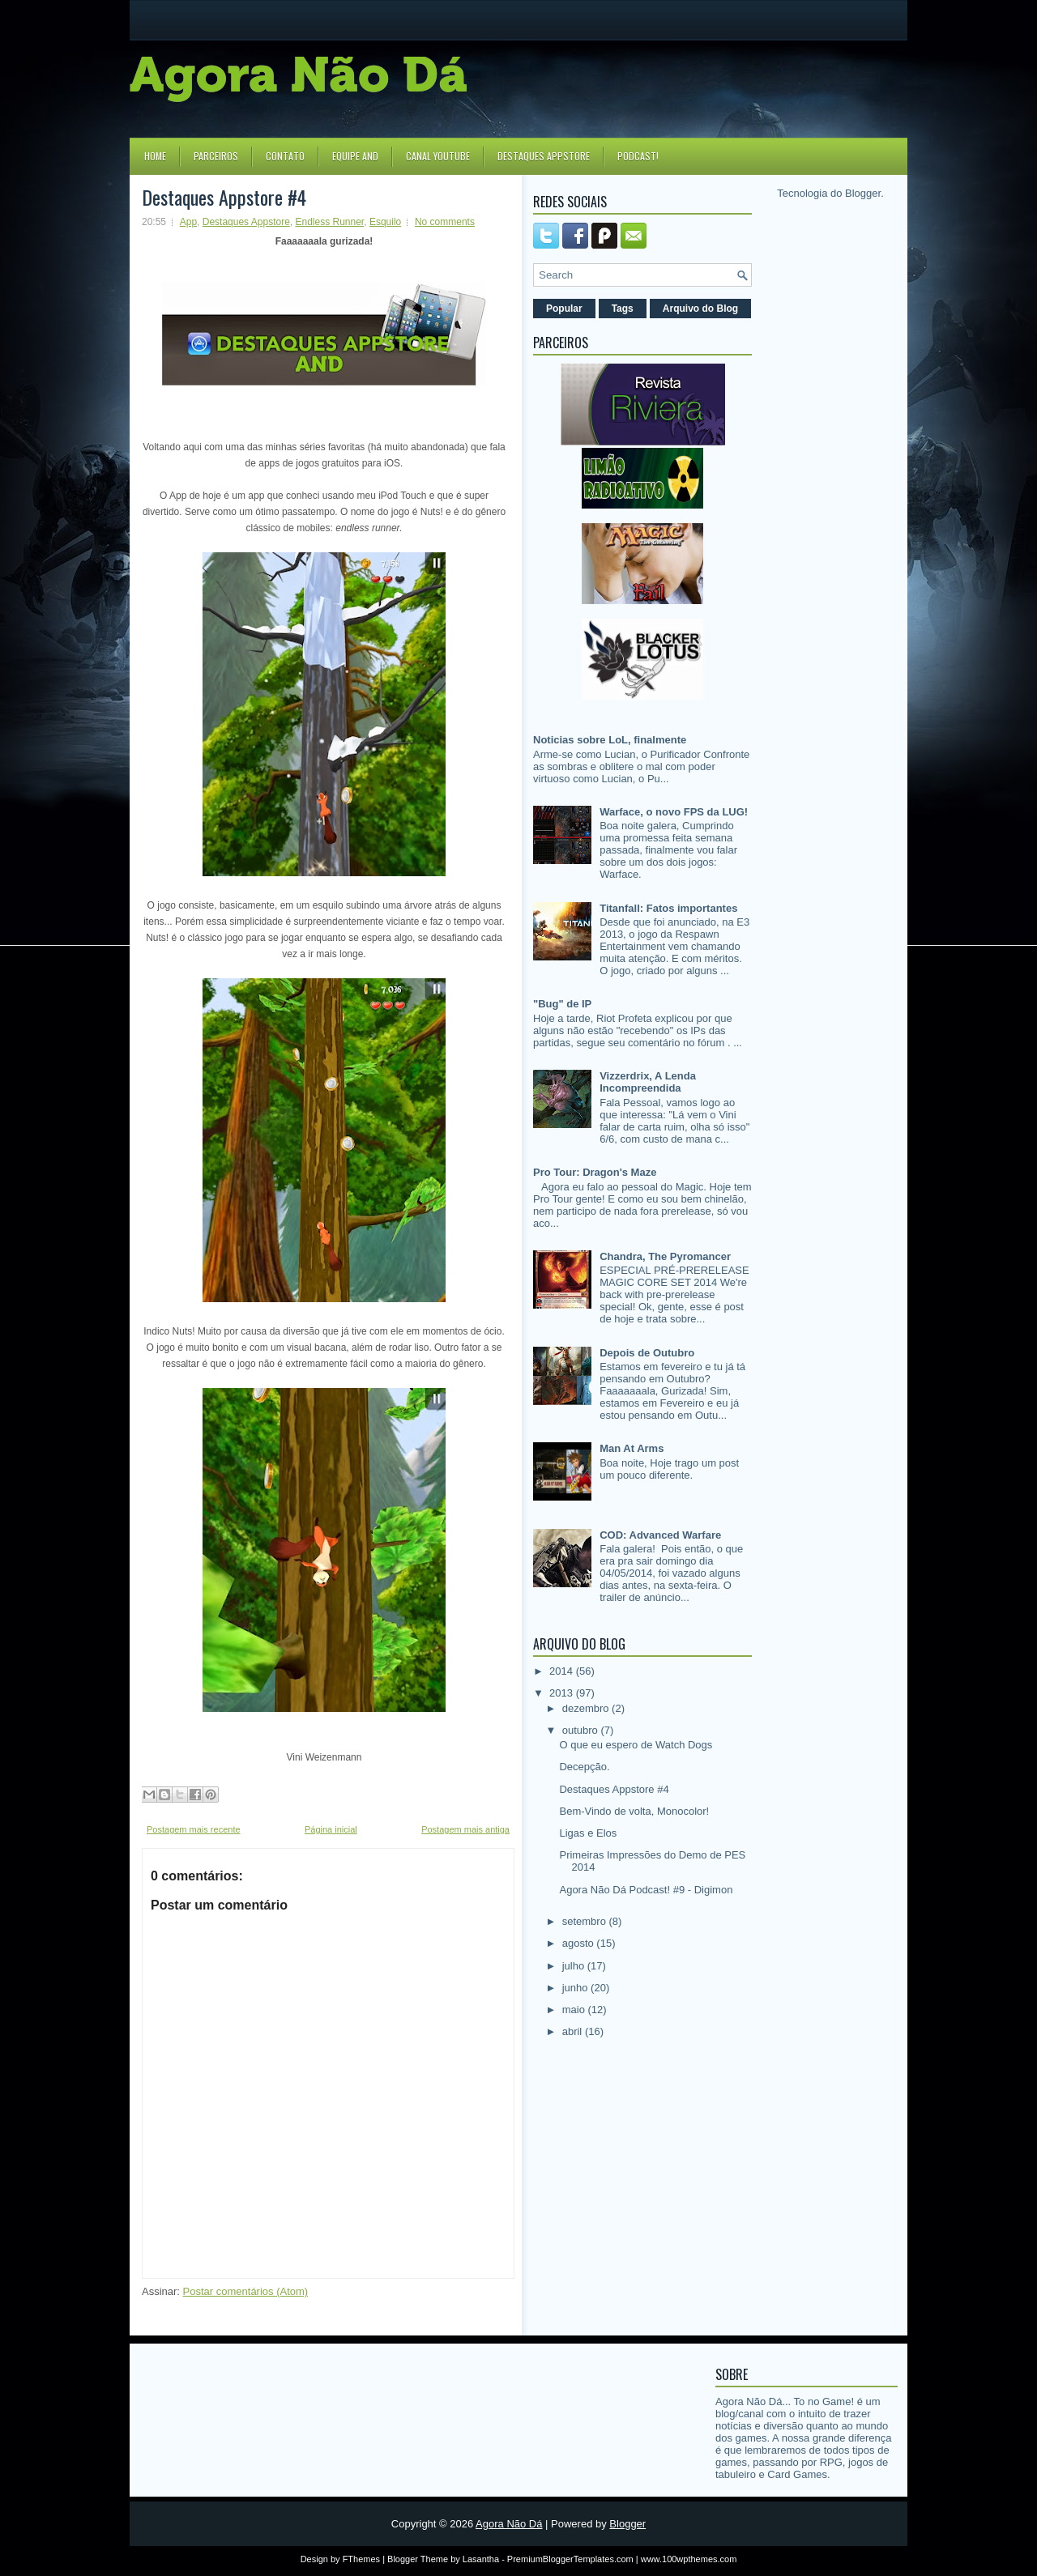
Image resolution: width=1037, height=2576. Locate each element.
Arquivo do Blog (700, 308)
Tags (623, 308)
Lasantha (481, 2559)
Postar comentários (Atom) (246, 2291)
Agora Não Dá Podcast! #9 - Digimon (645, 1890)
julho (574, 1966)
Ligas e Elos (588, 1833)
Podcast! (638, 156)
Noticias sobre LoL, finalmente (609, 740)
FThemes (361, 2559)
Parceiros (216, 156)
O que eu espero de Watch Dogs (635, 1745)
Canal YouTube (438, 156)
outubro (581, 1730)
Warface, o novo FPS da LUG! (674, 812)
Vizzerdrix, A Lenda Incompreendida (648, 1082)
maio (575, 2009)
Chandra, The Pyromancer (665, 1256)
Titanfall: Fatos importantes (668, 908)
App (188, 222)
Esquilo (385, 222)
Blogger (863, 193)
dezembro (587, 1708)
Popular (564, 308)
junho (576, 1988)
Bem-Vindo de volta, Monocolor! (634, 1811)
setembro (585, 1921)
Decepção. (584, 1767)
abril (573, 2031)
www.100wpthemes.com (689, 2559)
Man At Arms (632, 1448)
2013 (562, 1693)
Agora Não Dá (509, 2524)
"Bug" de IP (562, 1004)
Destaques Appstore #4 (224, 197)
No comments (445, 222)
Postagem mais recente (194, 1829)
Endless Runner (329, 222)
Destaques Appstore (543, 156)
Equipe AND (355, 156)
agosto (579, 1943)
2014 (562, 1671)
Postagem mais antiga (465, 1829)
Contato (285, 156)
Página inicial (331, 1829)
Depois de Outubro (647, 1353)
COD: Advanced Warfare (660, 1535)
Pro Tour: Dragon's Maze (594, 1172)
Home (155, 156)
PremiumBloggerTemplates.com (570, 2559)
